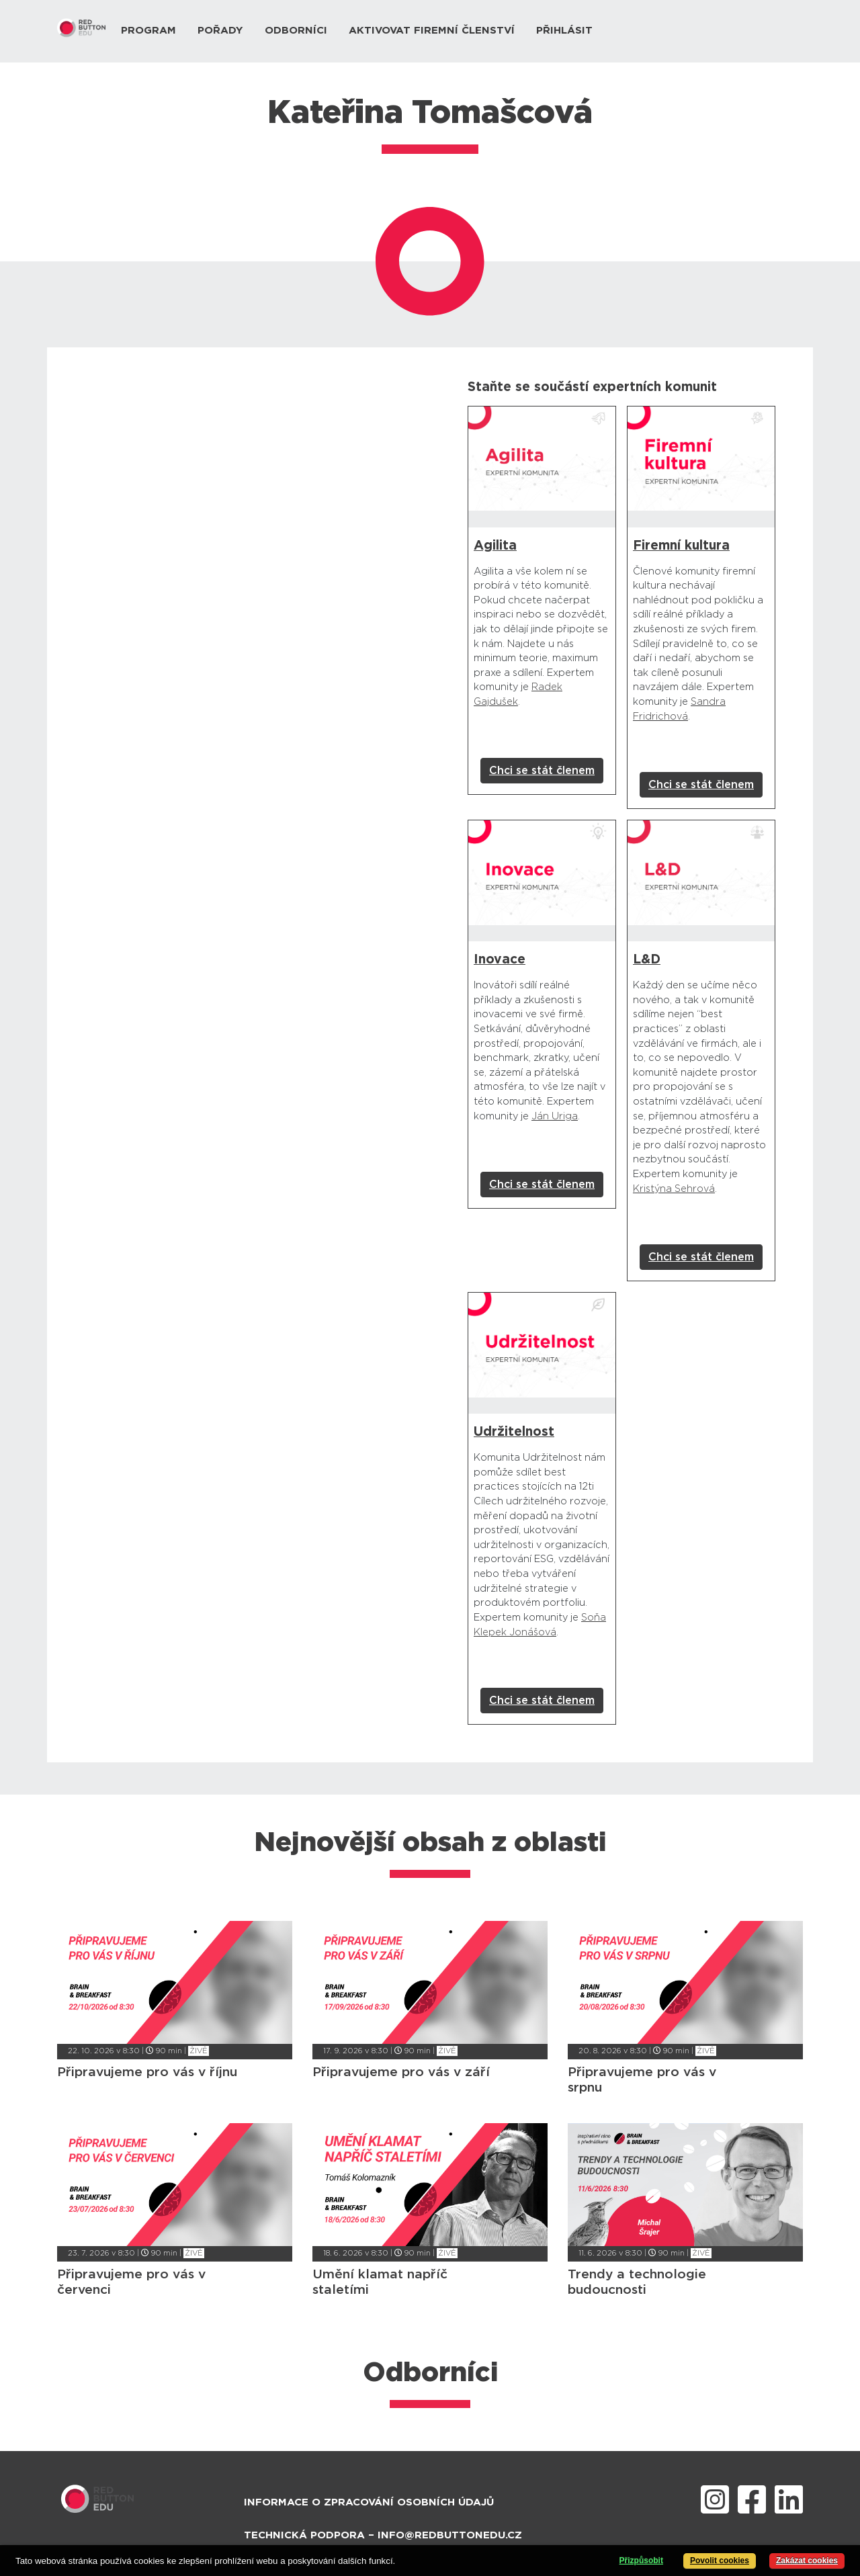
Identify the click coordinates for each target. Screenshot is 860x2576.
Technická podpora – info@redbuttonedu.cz (383, 2535)
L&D (646, 959)
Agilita (495, 546)
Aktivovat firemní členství (432, 31)
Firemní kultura (681, 546)
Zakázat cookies (807, 2560)
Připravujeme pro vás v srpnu (642, 2080)
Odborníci (296, 31)
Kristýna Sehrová (674, 1189)
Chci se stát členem (542, 770)
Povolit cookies (719, 2560)
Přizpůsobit (641, 2560)
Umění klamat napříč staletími (379, 2282)
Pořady (220, 31)
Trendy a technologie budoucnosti (637, 2282)
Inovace (499, 959)
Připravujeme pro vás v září (401, 2072)
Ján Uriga (554, 1116)
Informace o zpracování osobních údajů (369, 2502)
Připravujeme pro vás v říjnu (147, 2072)
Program (148, 31)
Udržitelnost (514, 1432)
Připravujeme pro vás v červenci (131, 2282)
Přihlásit (564, 31)
